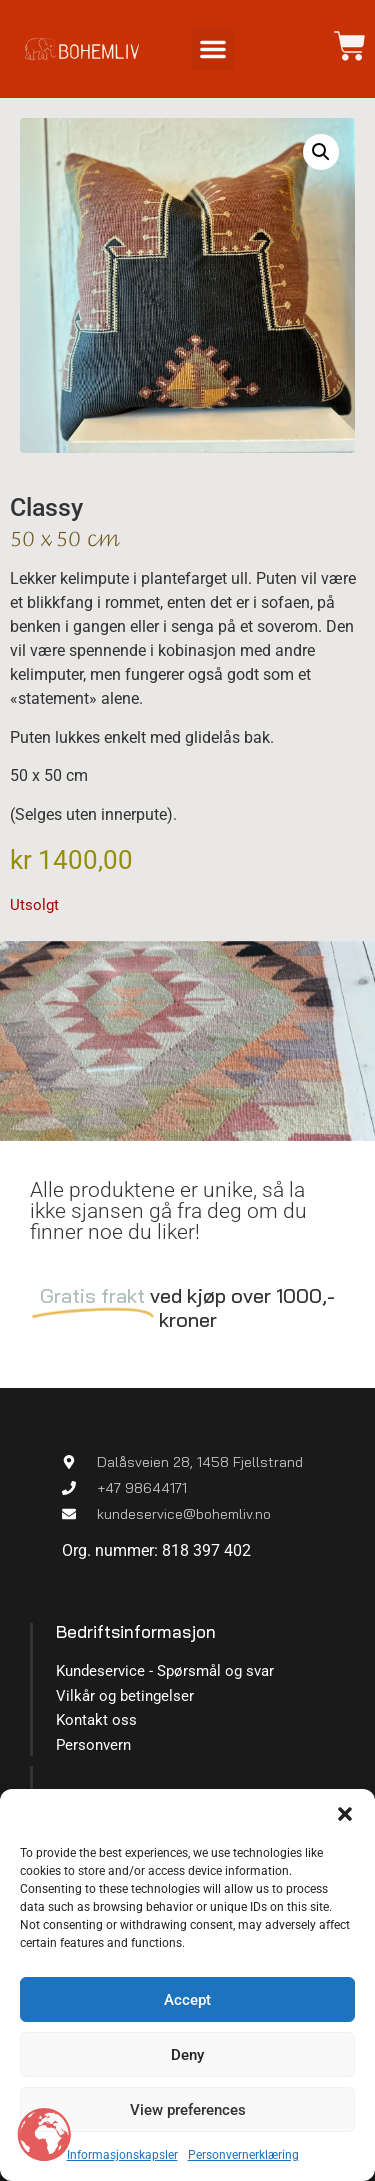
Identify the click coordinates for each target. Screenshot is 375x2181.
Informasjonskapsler (122, 2155)
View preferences (188, 2110)
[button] (345, 1814)
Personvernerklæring (243, 2155)
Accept (187, 2000)
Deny (187, 2055)
